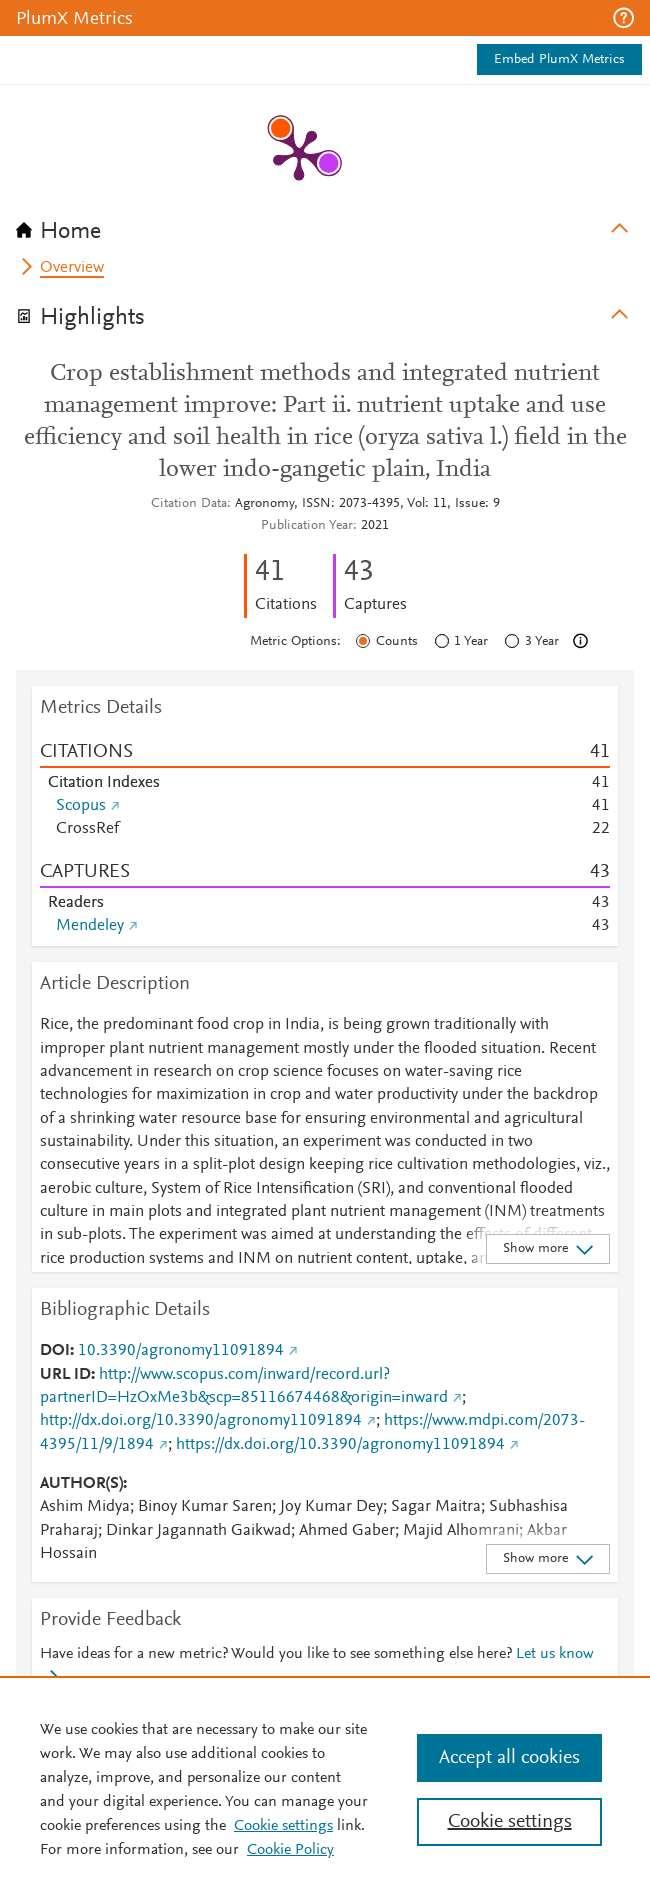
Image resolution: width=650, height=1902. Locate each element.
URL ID (65, 1375)
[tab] (325, 225)
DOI (55, 1351)
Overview (72, 268)
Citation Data (189, 504)
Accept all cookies (509, 1758)
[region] (325, 1789)
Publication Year (307, 526)
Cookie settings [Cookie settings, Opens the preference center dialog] (510, 1822)
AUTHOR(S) (81, 1484)
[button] (623, 18)
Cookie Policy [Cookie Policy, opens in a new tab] (290, 1850)
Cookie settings (283, 1826)
